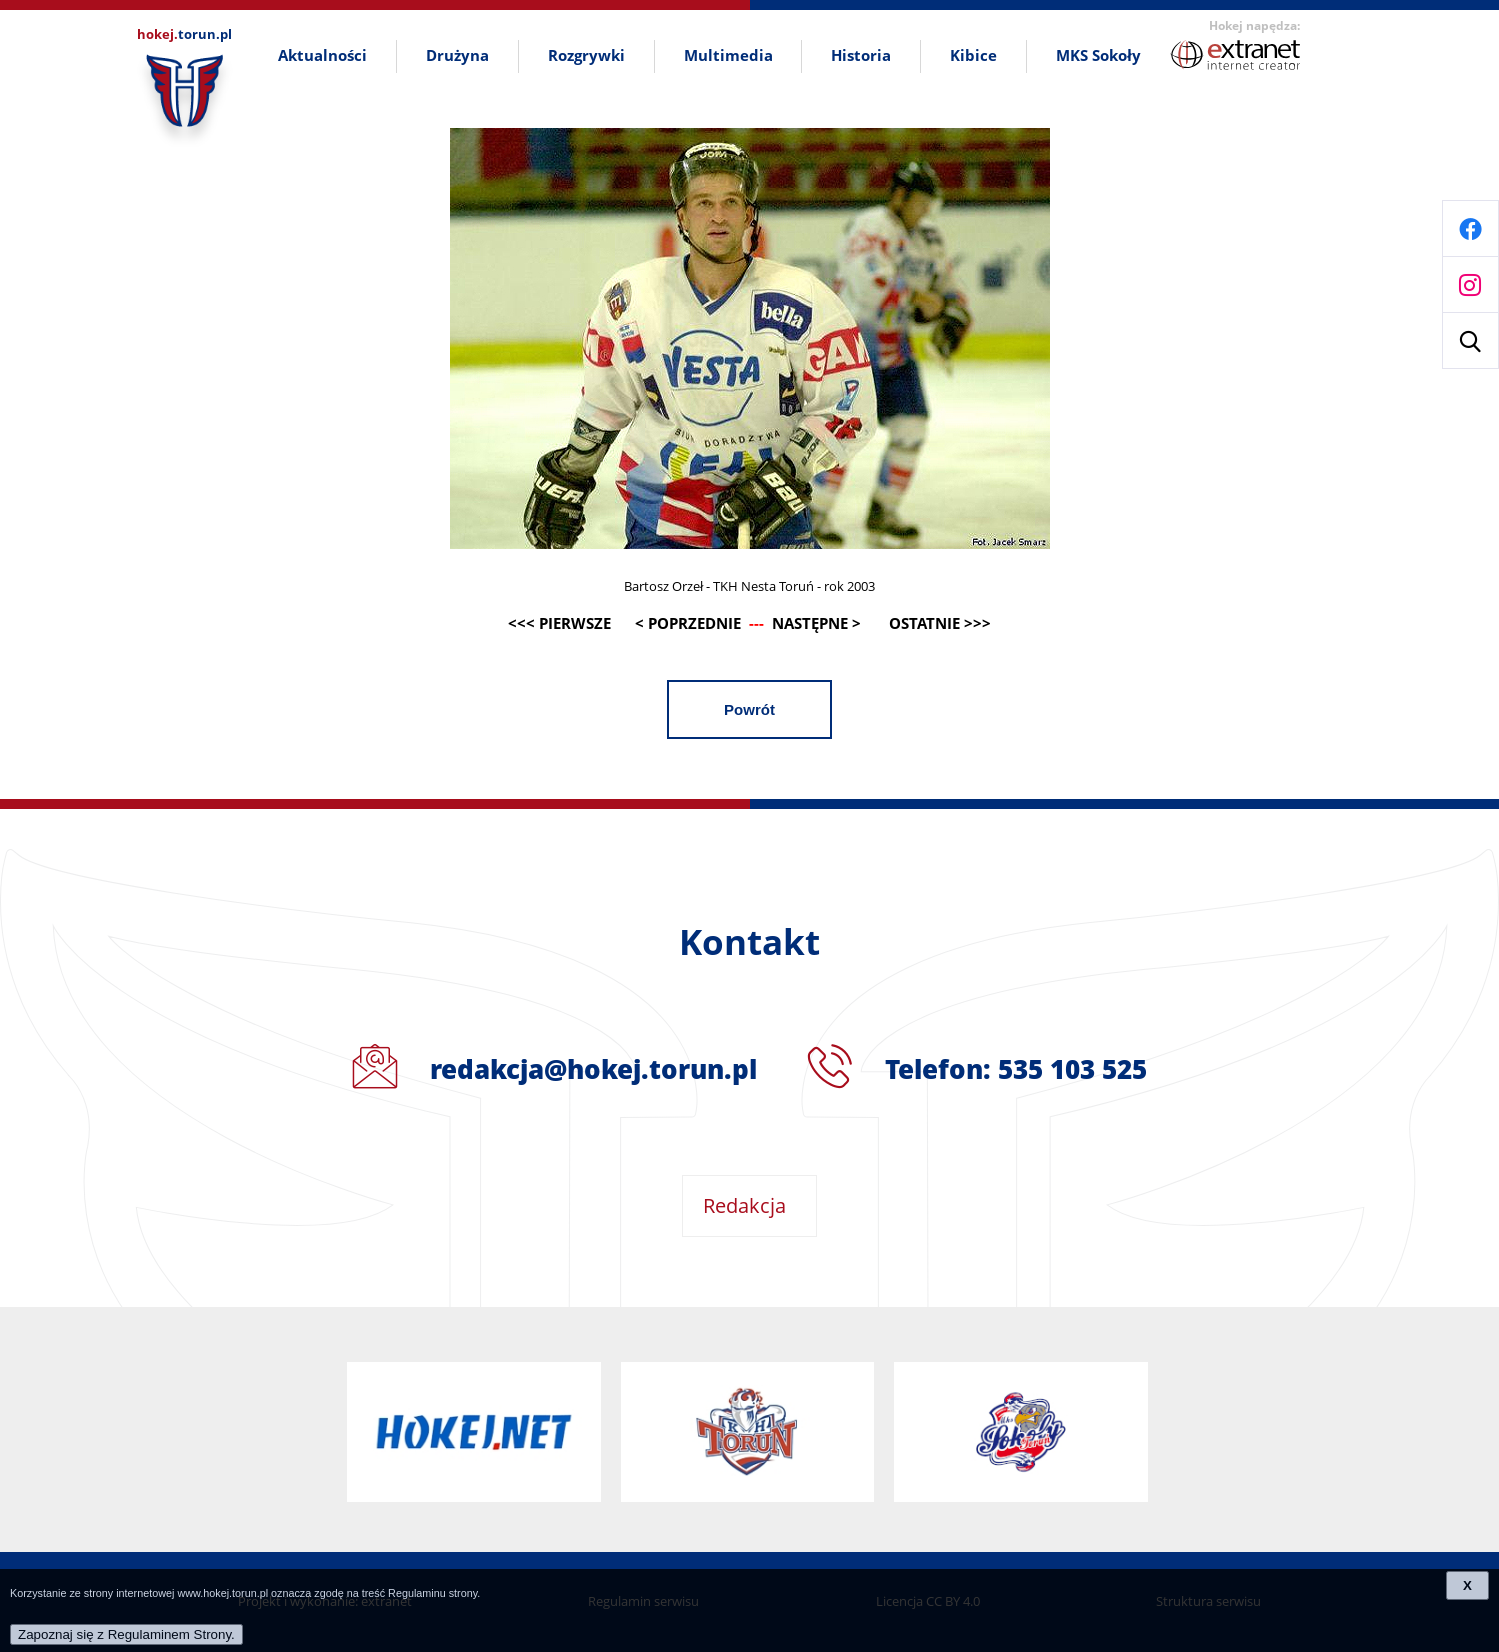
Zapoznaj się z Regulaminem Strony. (126, 1634)
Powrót (749, 709)
